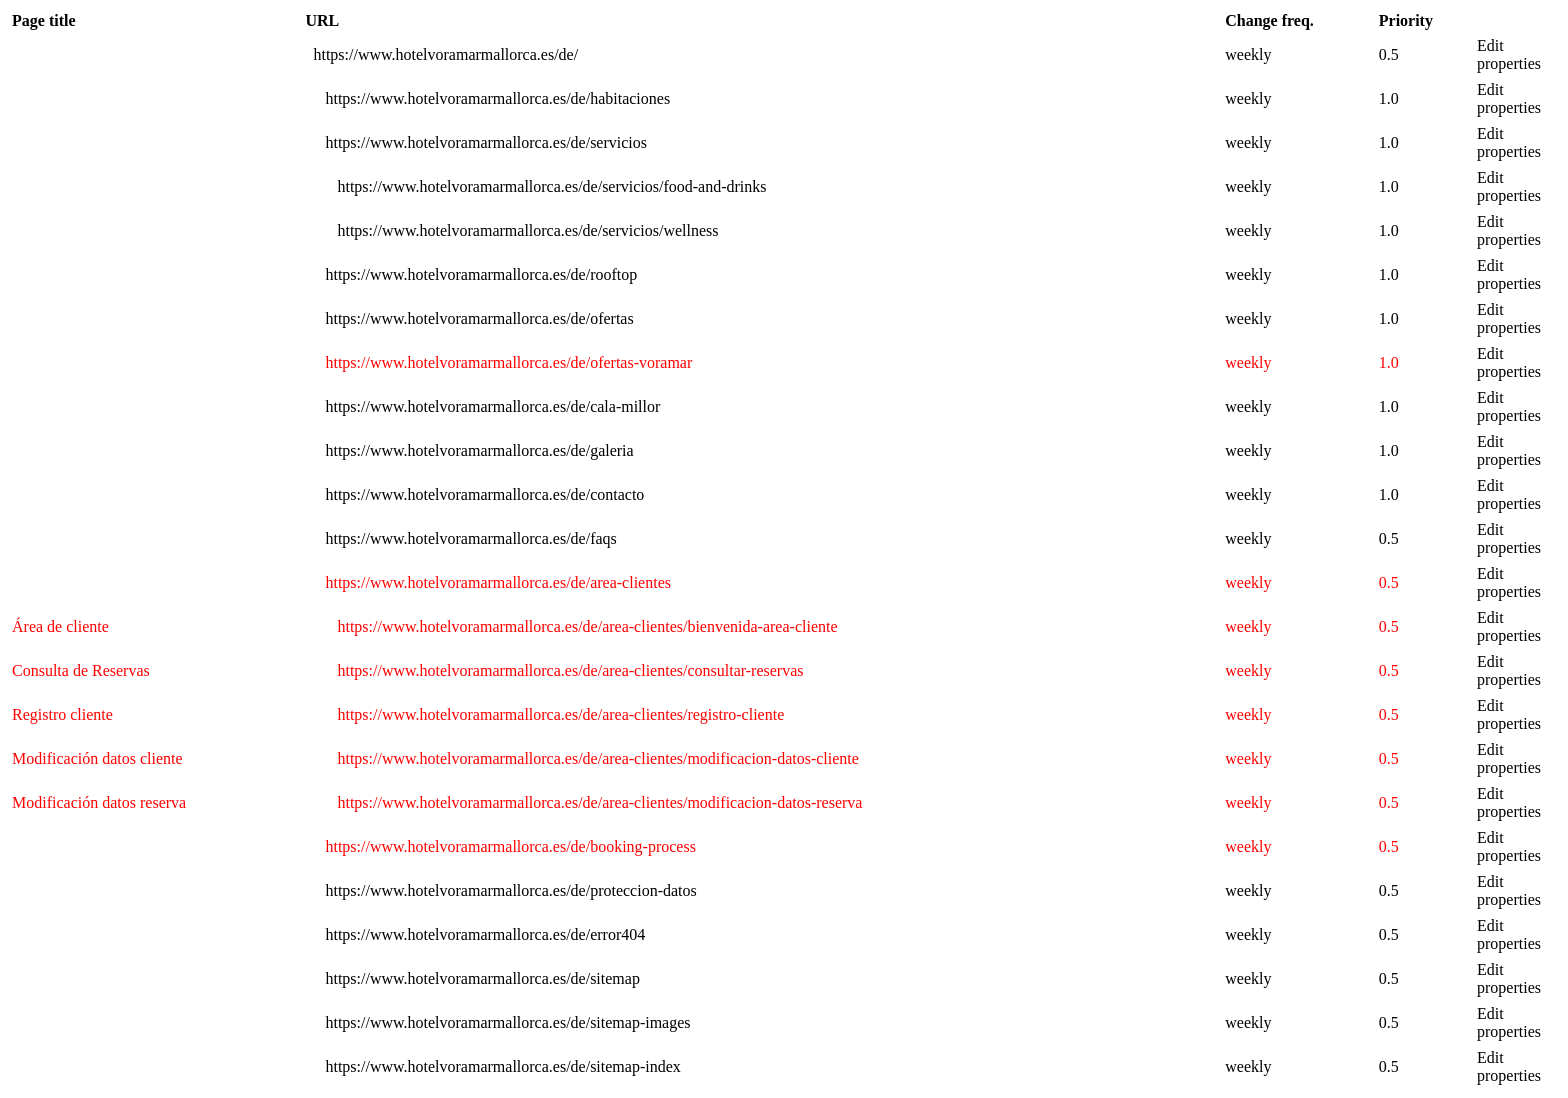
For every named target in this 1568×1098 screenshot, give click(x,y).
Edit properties (1509, 54)
